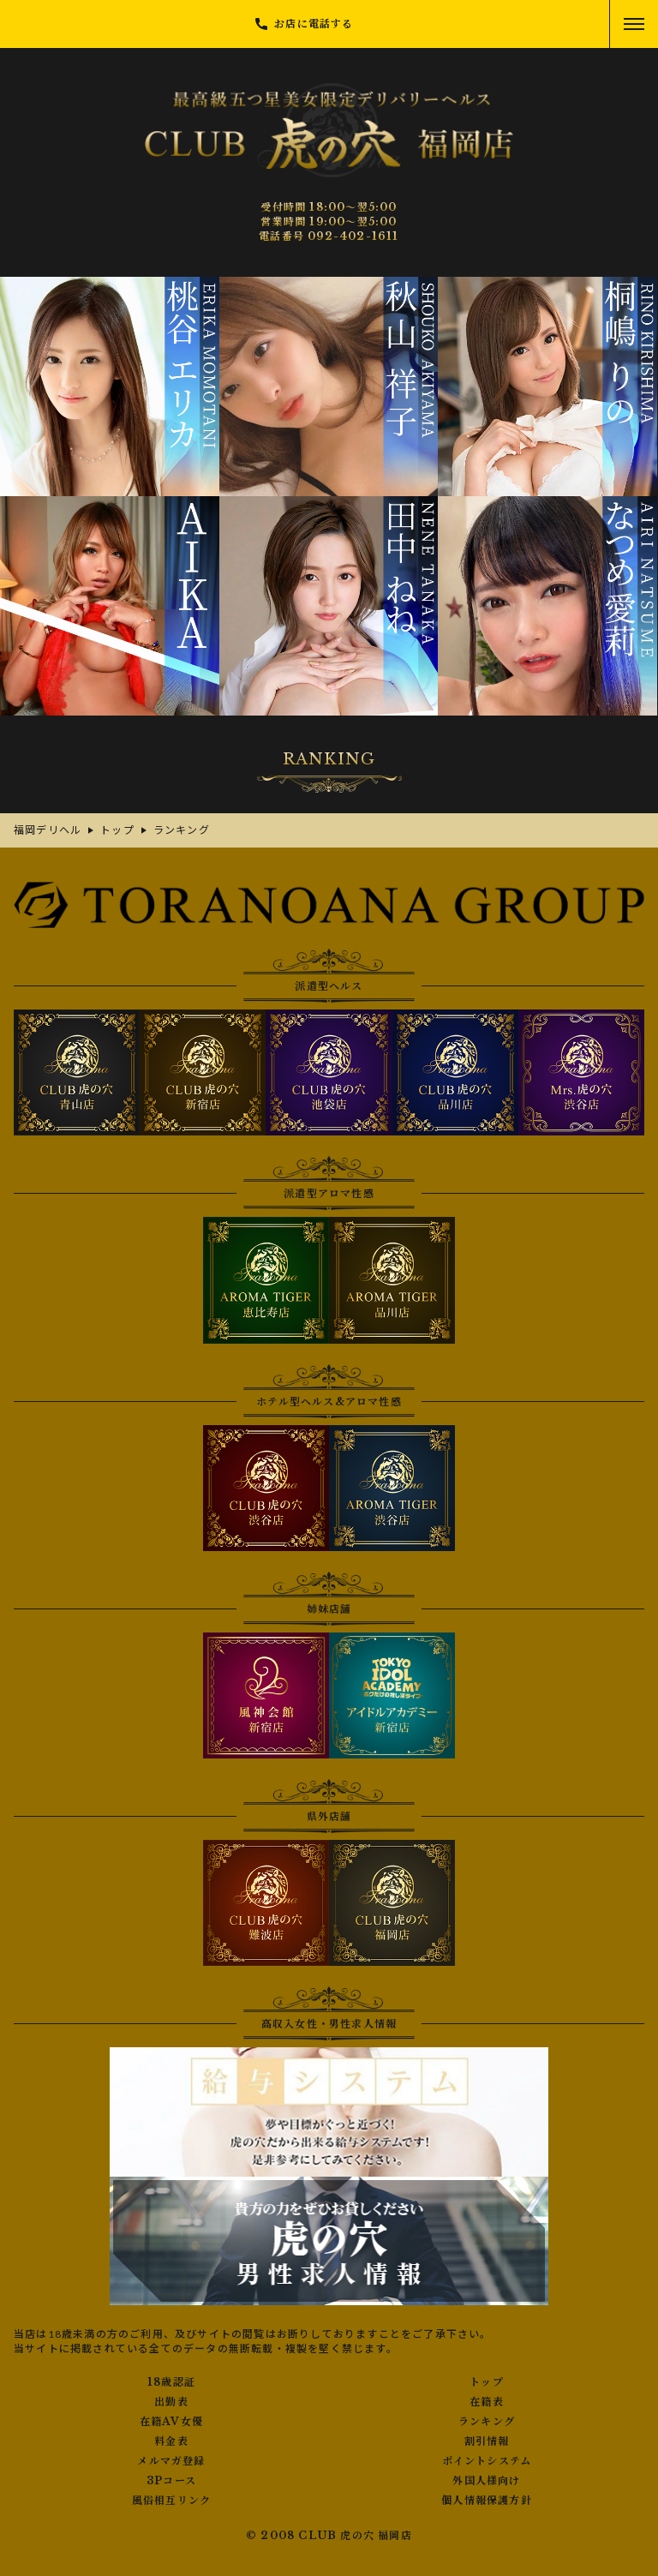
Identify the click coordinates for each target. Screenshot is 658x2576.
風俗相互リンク (171, 2500)
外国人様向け (486, 2481)
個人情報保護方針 (486, 2500)
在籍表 (487, 2402)
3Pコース (171, 2481)
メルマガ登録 (171, 2461)
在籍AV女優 (171, 2422)
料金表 (171, 2441)
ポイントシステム (487, 2461)
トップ (487, 2382)
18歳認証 (171, 2382)
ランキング (486, 2422)
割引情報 (487, 2441)
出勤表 (171, 2402)
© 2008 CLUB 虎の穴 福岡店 (329, 2535)
